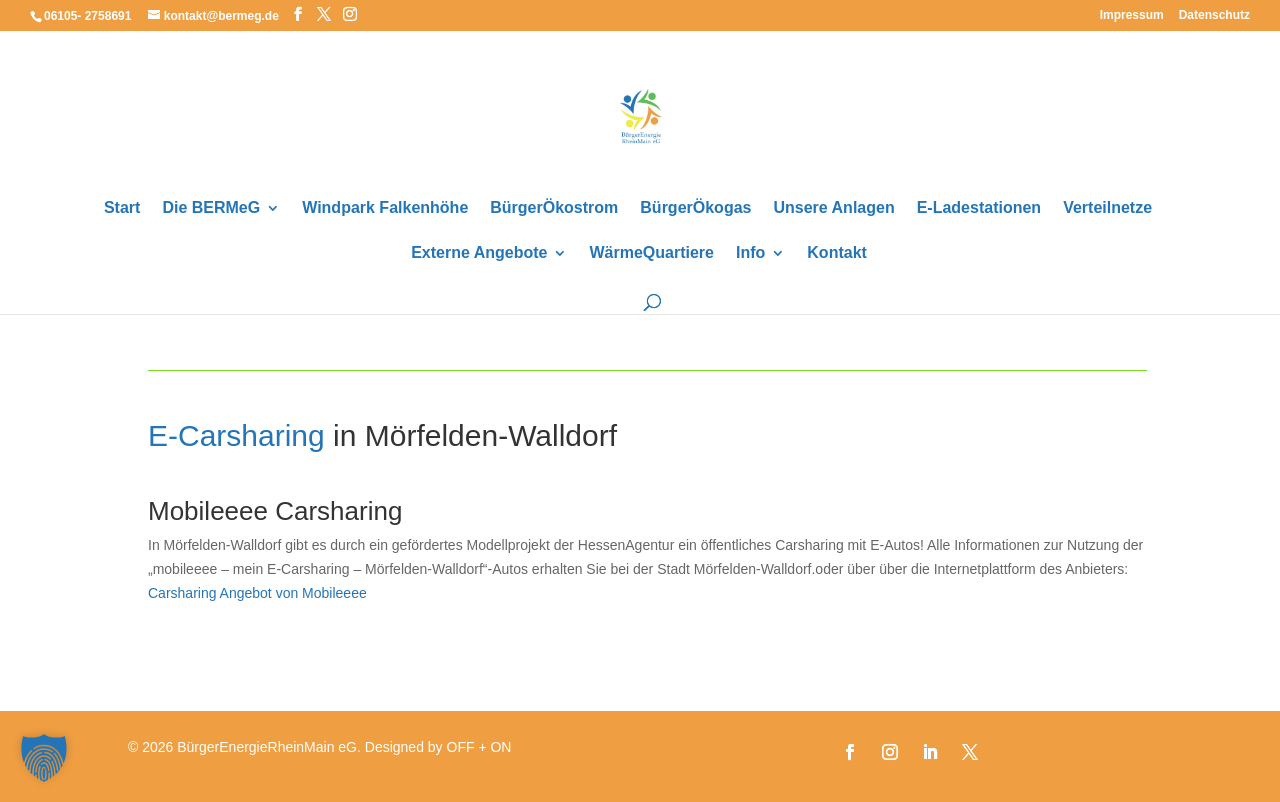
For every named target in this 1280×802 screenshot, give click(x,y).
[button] (44, 758)
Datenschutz (1214, 15)
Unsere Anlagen (833, 208)
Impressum (1132, 15)
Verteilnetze (1107, 208)
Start (122, 208)
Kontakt (837, 253)
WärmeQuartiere (651, 253)
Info (750, 253)
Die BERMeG (211, 208)
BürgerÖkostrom (554, 208)
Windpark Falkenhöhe (385, 208)
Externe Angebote (479, 253)
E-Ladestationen (979, 208)
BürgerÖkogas (695, 208)
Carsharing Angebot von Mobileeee (257, 593)
